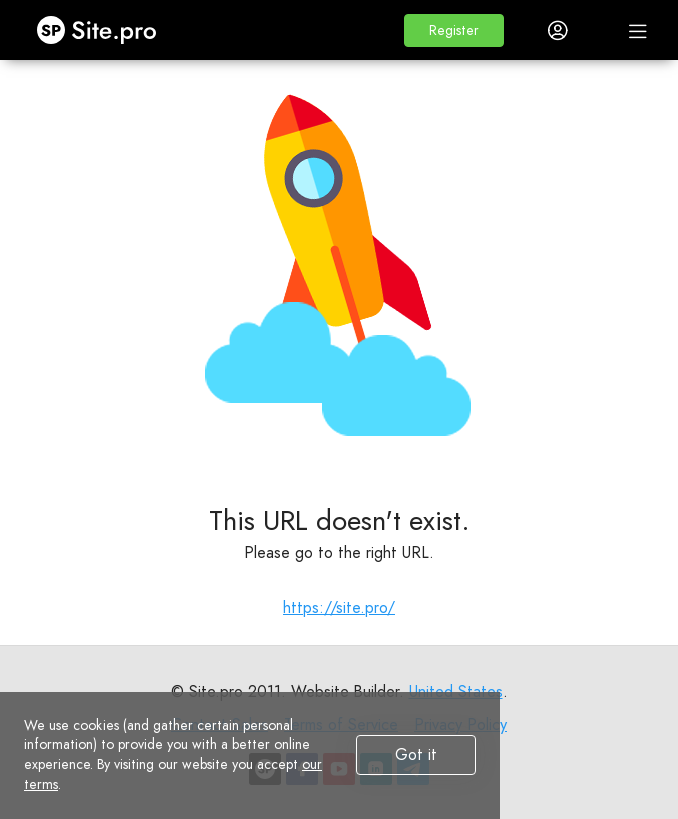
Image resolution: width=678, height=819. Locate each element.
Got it (416, 754)
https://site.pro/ (339, 607)
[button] (454, 30)
